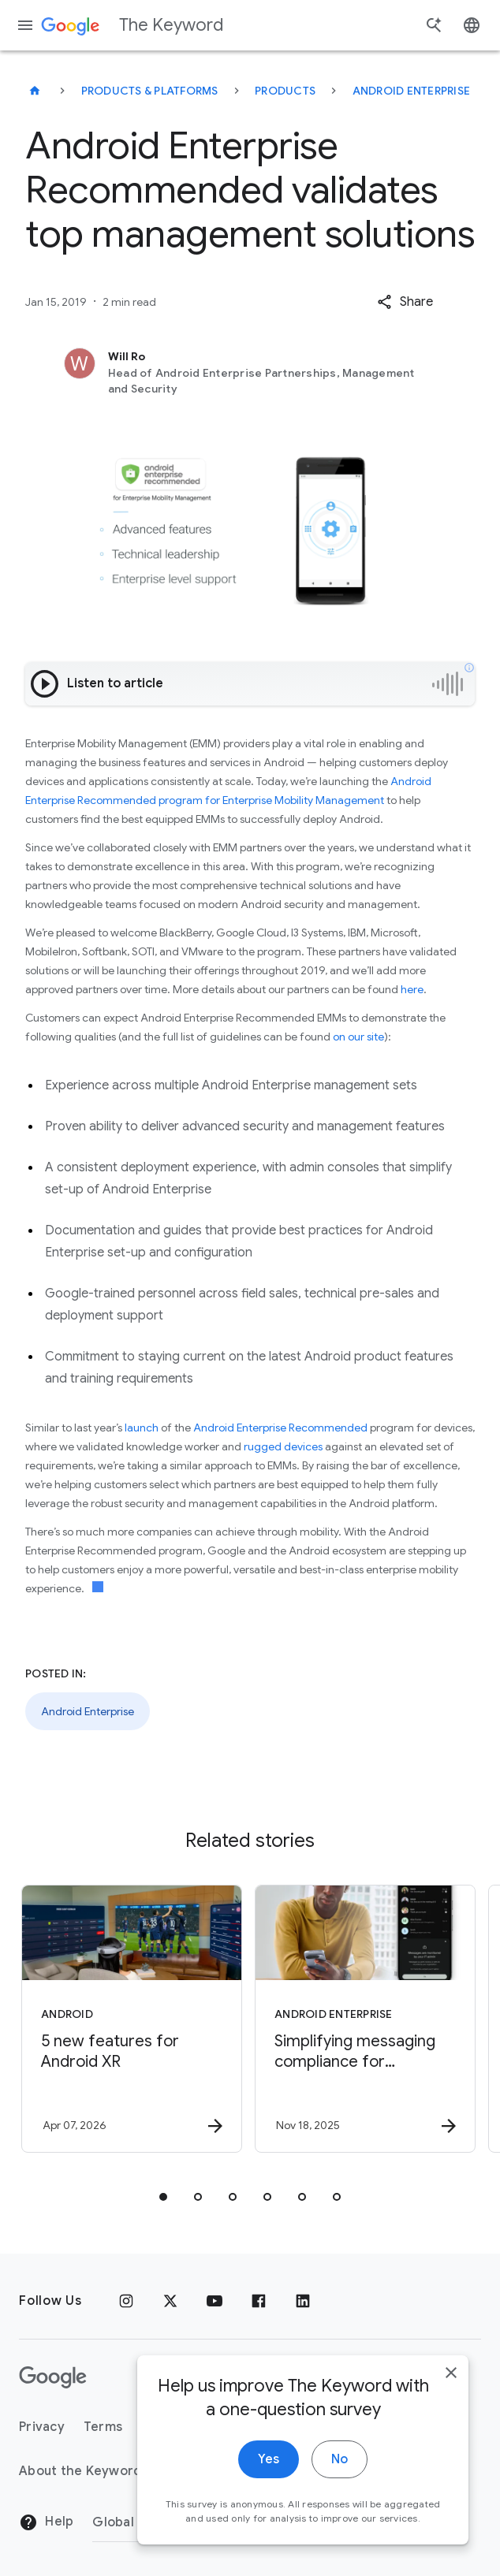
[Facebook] (259, 2301)
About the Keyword (80, 2471)
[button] (405, 302)
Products (285, 91)
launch (142, 1427)
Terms (103, 2427)
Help (46, 2522)
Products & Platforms (149, 91)
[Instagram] (126, 2301)
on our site (358, 1036)
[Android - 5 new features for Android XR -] (131, 2018)
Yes (268, 2460)
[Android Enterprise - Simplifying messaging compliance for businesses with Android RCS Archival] (365, 2018)
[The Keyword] (35, 91)
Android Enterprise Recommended (281, 1427)
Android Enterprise (412, 91)
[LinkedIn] (303, 2301)
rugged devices (283, 1446)
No (339, 2460)
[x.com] (170, 2301)
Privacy (42, 2427)
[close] (451, 2373)
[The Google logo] (53, 2377)
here (412, 989)
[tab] (163, 2197)
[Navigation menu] (25, 25)
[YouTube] (214, 2301)
